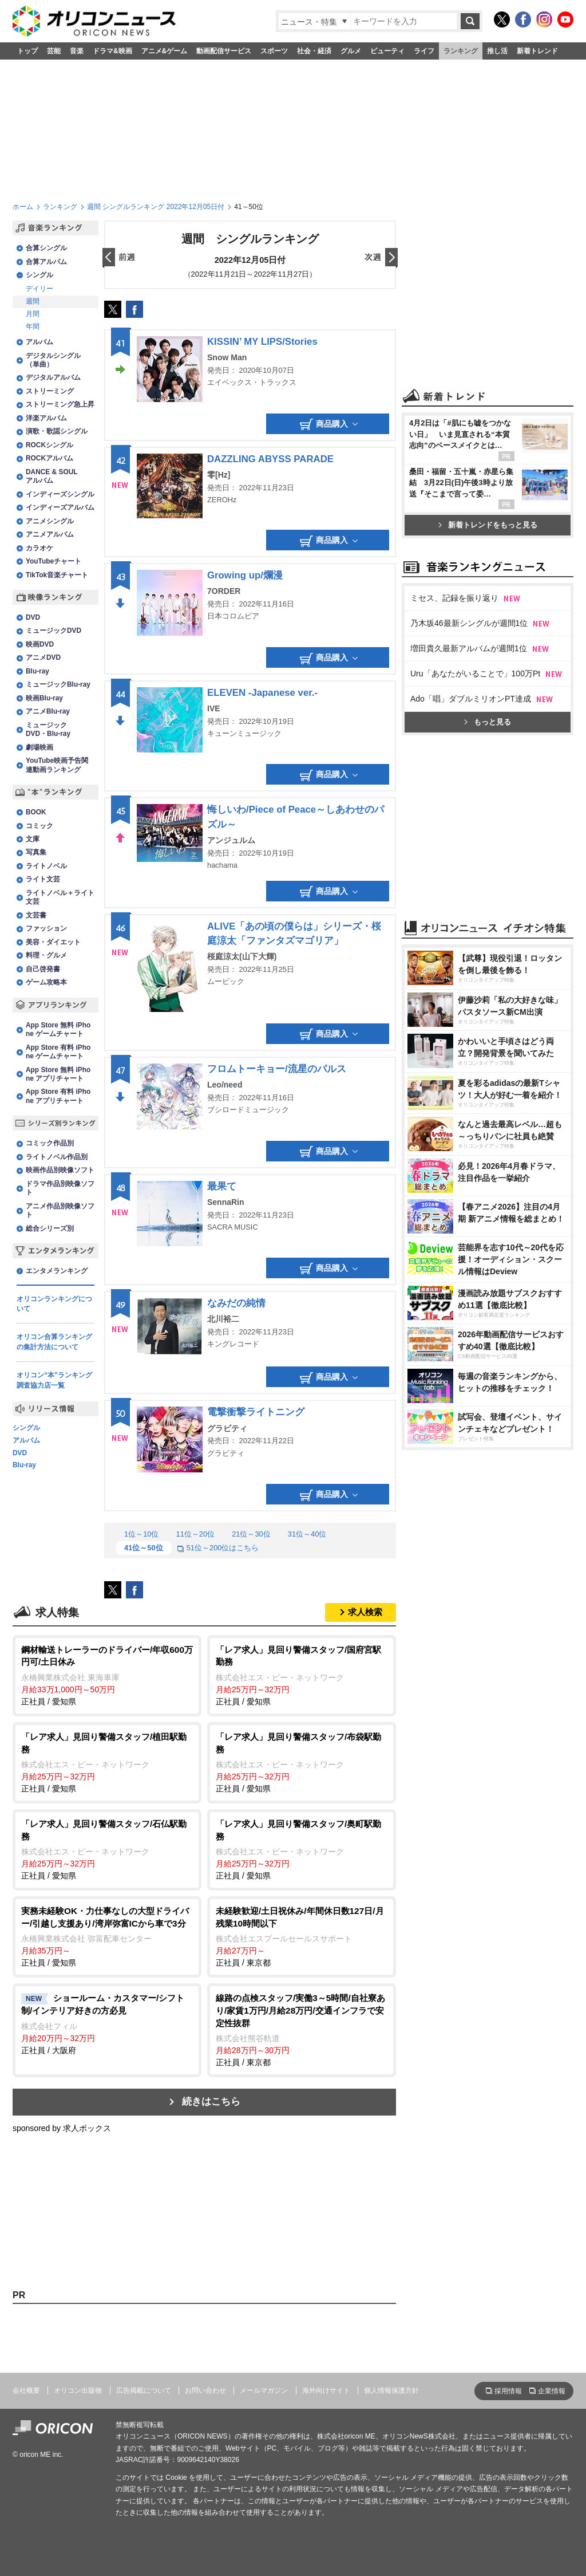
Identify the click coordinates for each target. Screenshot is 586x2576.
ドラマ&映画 (112, 51)
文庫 (32, 839)
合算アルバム (46, 262)
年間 (32, 326)
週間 (32, 301)
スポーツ (274, 51)
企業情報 (551, 2391)
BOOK (36, 812)
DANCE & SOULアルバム (52, 476)
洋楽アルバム (46, 418)
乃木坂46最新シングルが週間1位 (469, 623)
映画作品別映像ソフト (60, 1170)
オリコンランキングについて (54, 1304)
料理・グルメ (46, 955)
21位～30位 (251, 1534)
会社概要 (26, 2390)
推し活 (497, 51)
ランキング (461, 51)
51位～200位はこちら (218, 1547)
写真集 (36, 852)
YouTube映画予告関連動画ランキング (57, 765)
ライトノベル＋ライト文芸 (60, 897)
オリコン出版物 (78, 2390)
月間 (32, 314)
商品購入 (329, 424)
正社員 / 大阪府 (107, 2023)
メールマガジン (264, 2390)
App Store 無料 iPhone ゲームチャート (58, 1029)
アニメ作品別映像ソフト (60, 1210)
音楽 (77, 51)
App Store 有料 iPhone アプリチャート (58, 1096)
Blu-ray (37, 671)
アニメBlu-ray (48, 711)
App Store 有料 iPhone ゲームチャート (58, 1051)
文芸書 (36, 915)
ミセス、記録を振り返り (454, 597)
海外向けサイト (326, 2390)
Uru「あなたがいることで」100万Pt (475, 673)
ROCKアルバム (49, 458)
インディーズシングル (60, 494)
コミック (39, 826)
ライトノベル (46, 866)
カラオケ (39, 548)
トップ (27, 51)
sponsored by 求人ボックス (62, 2128)
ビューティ (387, 51)
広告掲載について (143, 2390)
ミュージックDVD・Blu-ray (48, 729)
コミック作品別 (50, 1143)
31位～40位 (307, 1534)
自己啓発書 (43, 969)
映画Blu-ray (44, 698)
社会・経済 (314, 51)
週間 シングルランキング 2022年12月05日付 (155, 207)
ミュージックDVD (53, 631)
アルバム (39, 342)
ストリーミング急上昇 (60, 404)
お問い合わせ (205, 2390)
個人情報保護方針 (391, 2390)
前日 (119, 258)
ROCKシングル (49, 445)
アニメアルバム (50, 534)
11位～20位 (195, 1534)
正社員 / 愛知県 (107, 1675)
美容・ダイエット (53, 942)
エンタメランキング (57, 1271)
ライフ (424, 51)
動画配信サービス (223, 51)
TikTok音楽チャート (57, 575)
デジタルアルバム (53, 377)
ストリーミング (50, 391)
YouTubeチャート (53, 561)
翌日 (381, 258)
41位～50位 (143, 1547)
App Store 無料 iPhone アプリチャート (58, 1074)
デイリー (39, 289)
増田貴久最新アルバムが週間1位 (468, 648)
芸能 (54, 51)
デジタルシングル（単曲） (53, 360)
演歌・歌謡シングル (57, 431)
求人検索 (365, 1612)
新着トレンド (537, 51)
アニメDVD (43, 657)
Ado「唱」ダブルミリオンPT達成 (470, 698)
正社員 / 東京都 (301, 1936)
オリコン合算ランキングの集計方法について (54, 1342)
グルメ (350, 51)
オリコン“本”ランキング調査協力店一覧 (54, 1380)
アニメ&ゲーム (164, 51)
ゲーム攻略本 (46, 982)
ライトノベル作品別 (57, 1157)
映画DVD (40, 644)
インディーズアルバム (60, 507)
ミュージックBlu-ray (58, 684)
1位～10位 (141, 1534)
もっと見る (487, 722)
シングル (39, 275)
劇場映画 (39, 747)
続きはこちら (211, 2101)
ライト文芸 (43, 879)
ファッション (46, 928)
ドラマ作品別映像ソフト (60, 1188)
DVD (33, 617)
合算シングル (46, 248)
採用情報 (508, 2391)
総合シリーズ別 (50, 1228)
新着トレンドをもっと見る (487, 525)
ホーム (23, 207)
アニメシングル (50, 521)
